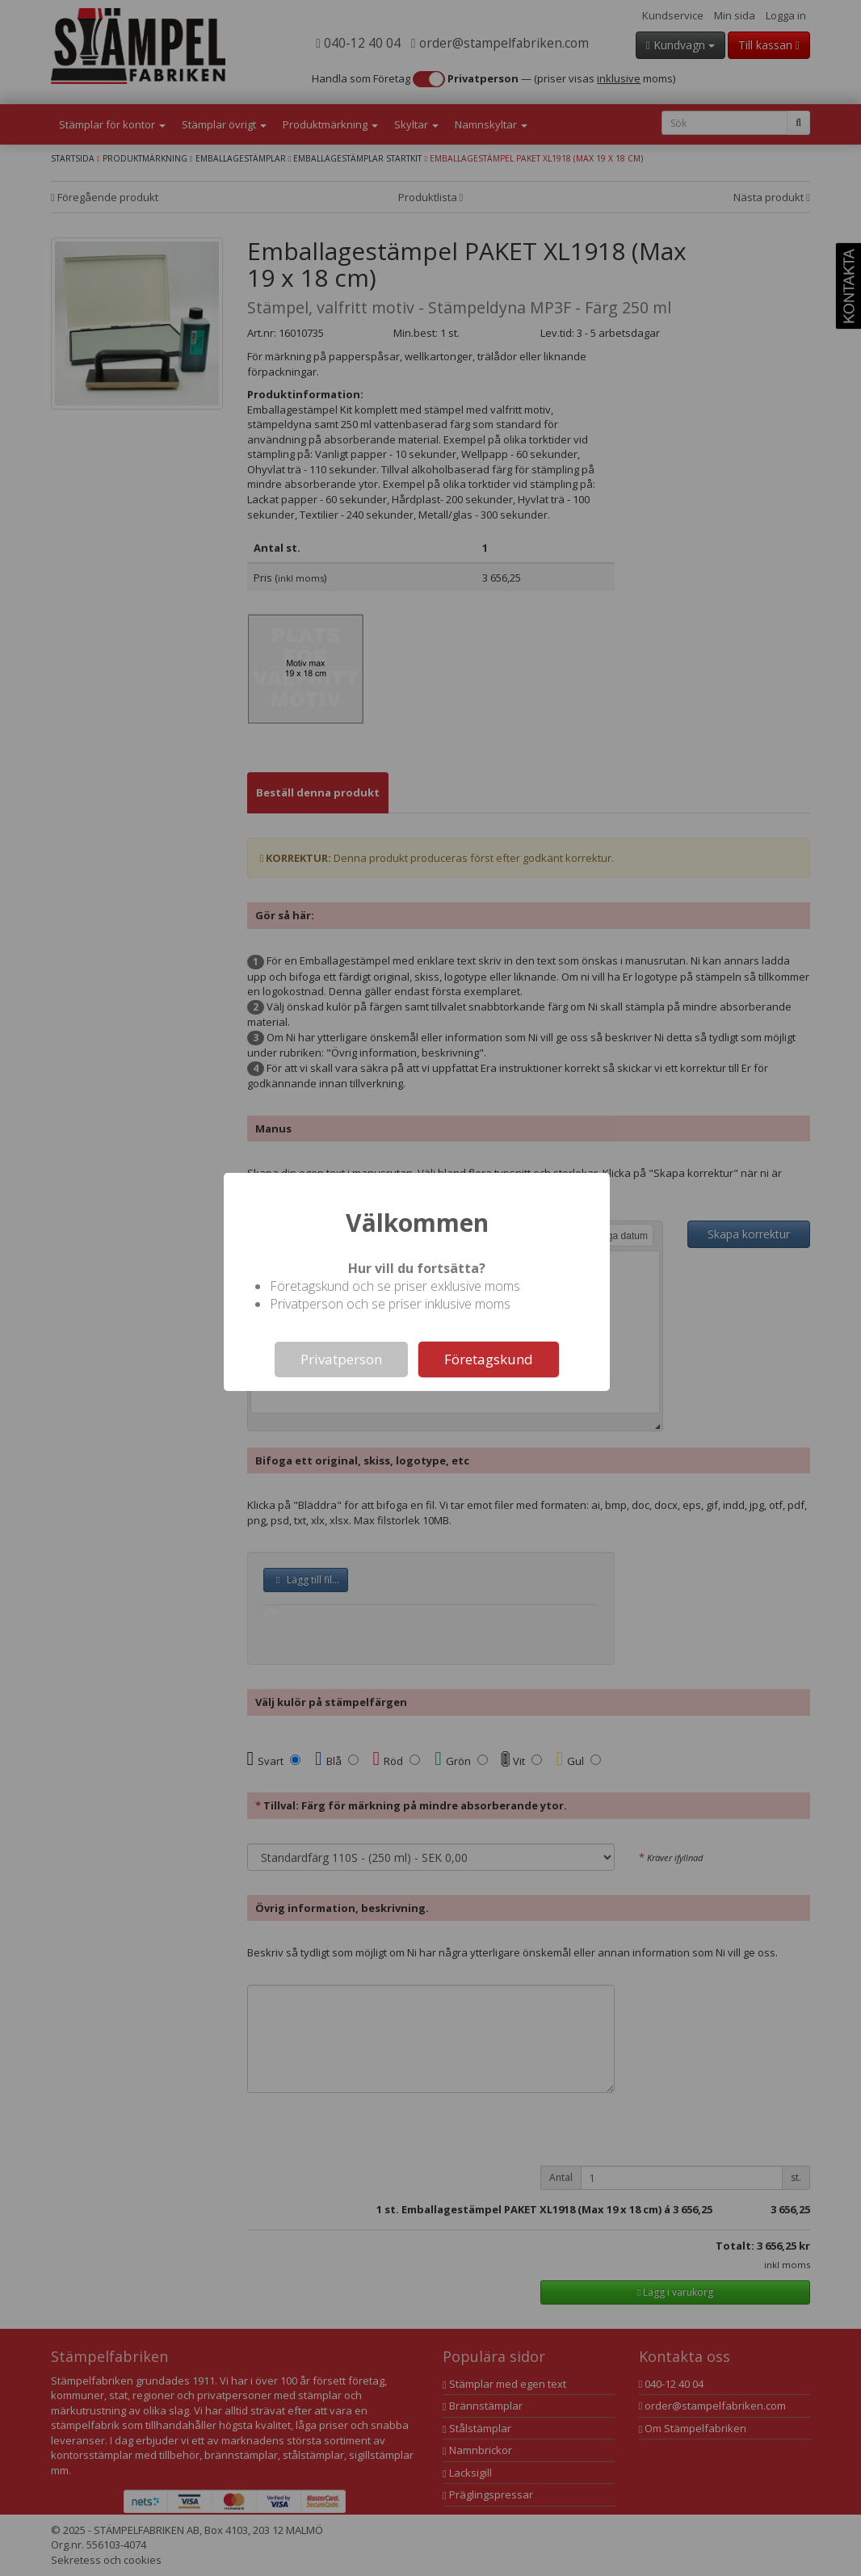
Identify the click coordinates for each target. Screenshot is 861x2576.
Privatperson (341, 1359)
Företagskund (488, 1359)
